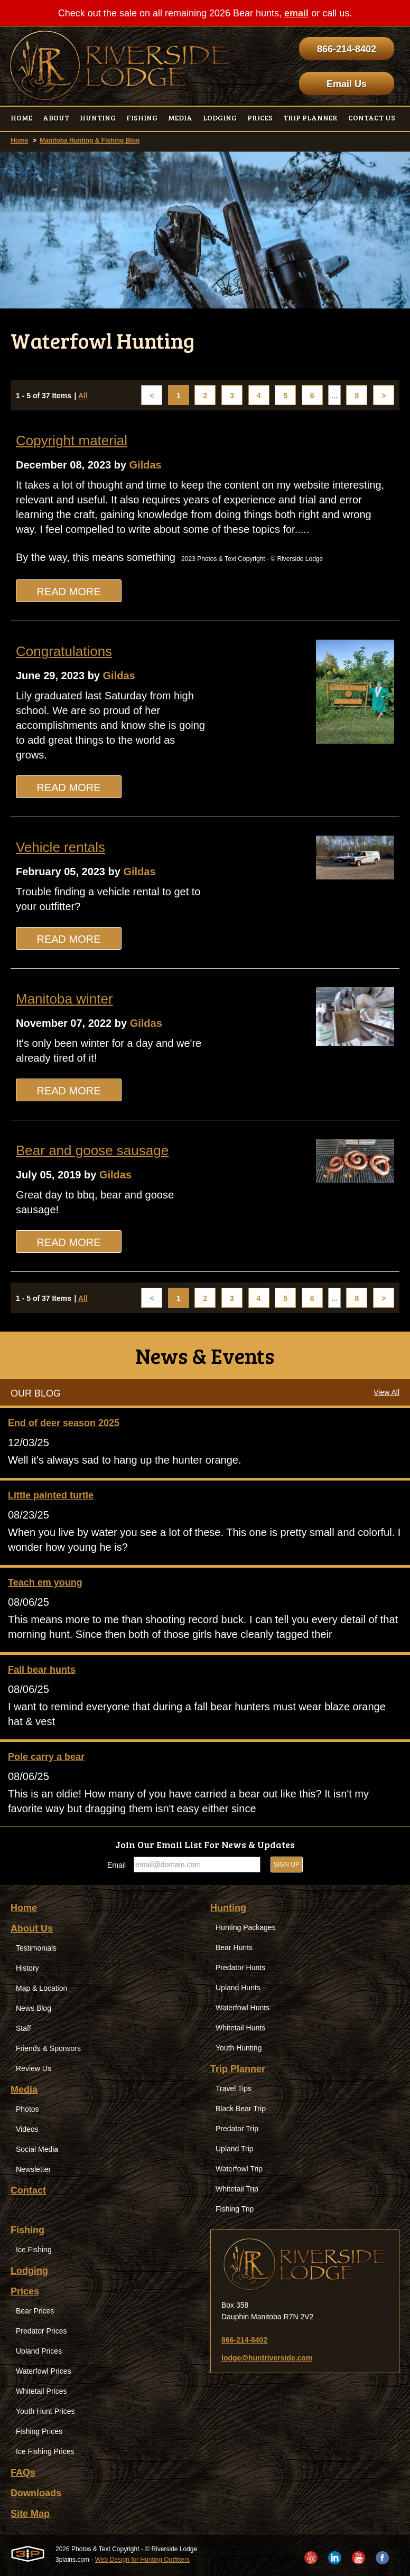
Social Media (37, 2149)
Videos (27, 2129)
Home (19, 140)
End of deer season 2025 (63, 1423)
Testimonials (36, 1948)
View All (386, 1392)
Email (116, 1865)
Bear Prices (35, 2311)
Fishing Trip (235, 2209)
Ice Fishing (34, 2249)
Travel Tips (233, 2088)
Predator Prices (41, 2331)
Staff (23, 2028)
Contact (28, 2190)
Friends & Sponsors (48, 2048)
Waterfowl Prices (43, 2371)
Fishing (27, 2230)
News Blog (33, 2008)
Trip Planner (237, 2069)
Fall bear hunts (42, 1669)
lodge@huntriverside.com (266, 2358)
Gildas (145, 465)
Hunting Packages (246, 1927)
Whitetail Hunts (240, 2028)
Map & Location (41, 1988)
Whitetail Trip (237, 2189)
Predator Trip (237, 2128)
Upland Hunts (238, 1987)
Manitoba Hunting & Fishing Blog (89, 140)
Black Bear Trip (241, 2108)
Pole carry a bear (46, 1756)
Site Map (30, 2513)
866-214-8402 (346, 49)
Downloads (36, 2493)
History (27, 1968)
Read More (68, 591)
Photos (27, 2109)
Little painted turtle (51, 1495)
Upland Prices (39, 2351)
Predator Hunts (240, 1967)
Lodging (29, 2270)
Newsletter (33, 2169)
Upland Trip (235, 2148)
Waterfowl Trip (239, 2169)
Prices (25, 2291)
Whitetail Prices (41, 2391)
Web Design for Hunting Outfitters (142, 2559)
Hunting (228, 1908)
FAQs (23, 2472)
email (296, 13)
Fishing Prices (39, 2431)
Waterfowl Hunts (242, 2007)
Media (24, 2089)
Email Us (347, 84)
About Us (32, 1928)
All (83, 395)
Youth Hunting (239, 2048)
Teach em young (45, 1582)
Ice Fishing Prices (45, 2451)
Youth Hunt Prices (45, 2411)
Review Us (33, 2068)
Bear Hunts (234, 1947)
